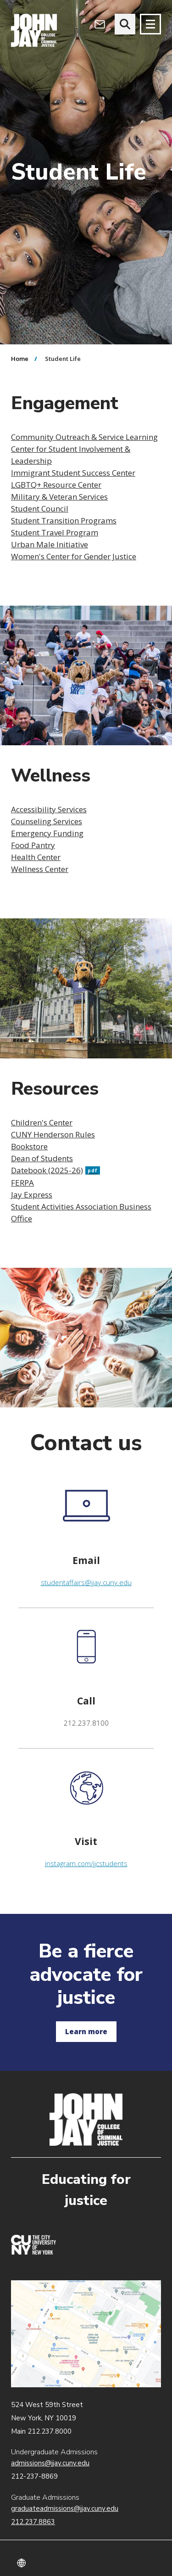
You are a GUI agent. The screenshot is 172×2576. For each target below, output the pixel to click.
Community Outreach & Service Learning (84, 437)
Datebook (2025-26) (55, 1170)
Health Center (36, 857)
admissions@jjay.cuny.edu (50, 2463)
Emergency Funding (47, 833)
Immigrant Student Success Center (73, 472)
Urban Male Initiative (49, 544)
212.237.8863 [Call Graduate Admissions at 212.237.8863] (33, 2521)
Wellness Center (39, 869)
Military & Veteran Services (59, 496)
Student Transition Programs (64, 520)
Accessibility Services (49, 809)
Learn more (86, 2031)
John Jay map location (86, 2333)
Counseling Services (46, 821)
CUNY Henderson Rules (53, 1134)
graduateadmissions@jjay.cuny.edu (64, 2508)
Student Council (39, 508)
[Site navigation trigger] (150, 24)
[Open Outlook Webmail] (99, 24)
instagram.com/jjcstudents (86, 1863)
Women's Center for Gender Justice (73, 556)
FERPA (22, 1182)
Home (19, 358)
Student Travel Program (54, 532)
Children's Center (41, 1122)
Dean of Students (42, 1158)
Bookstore (29, 1146)
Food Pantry (33, 845)
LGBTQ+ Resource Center (56, 484)
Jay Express (31, 1194)
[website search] (125, 24)
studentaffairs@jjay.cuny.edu (86, 1582)
